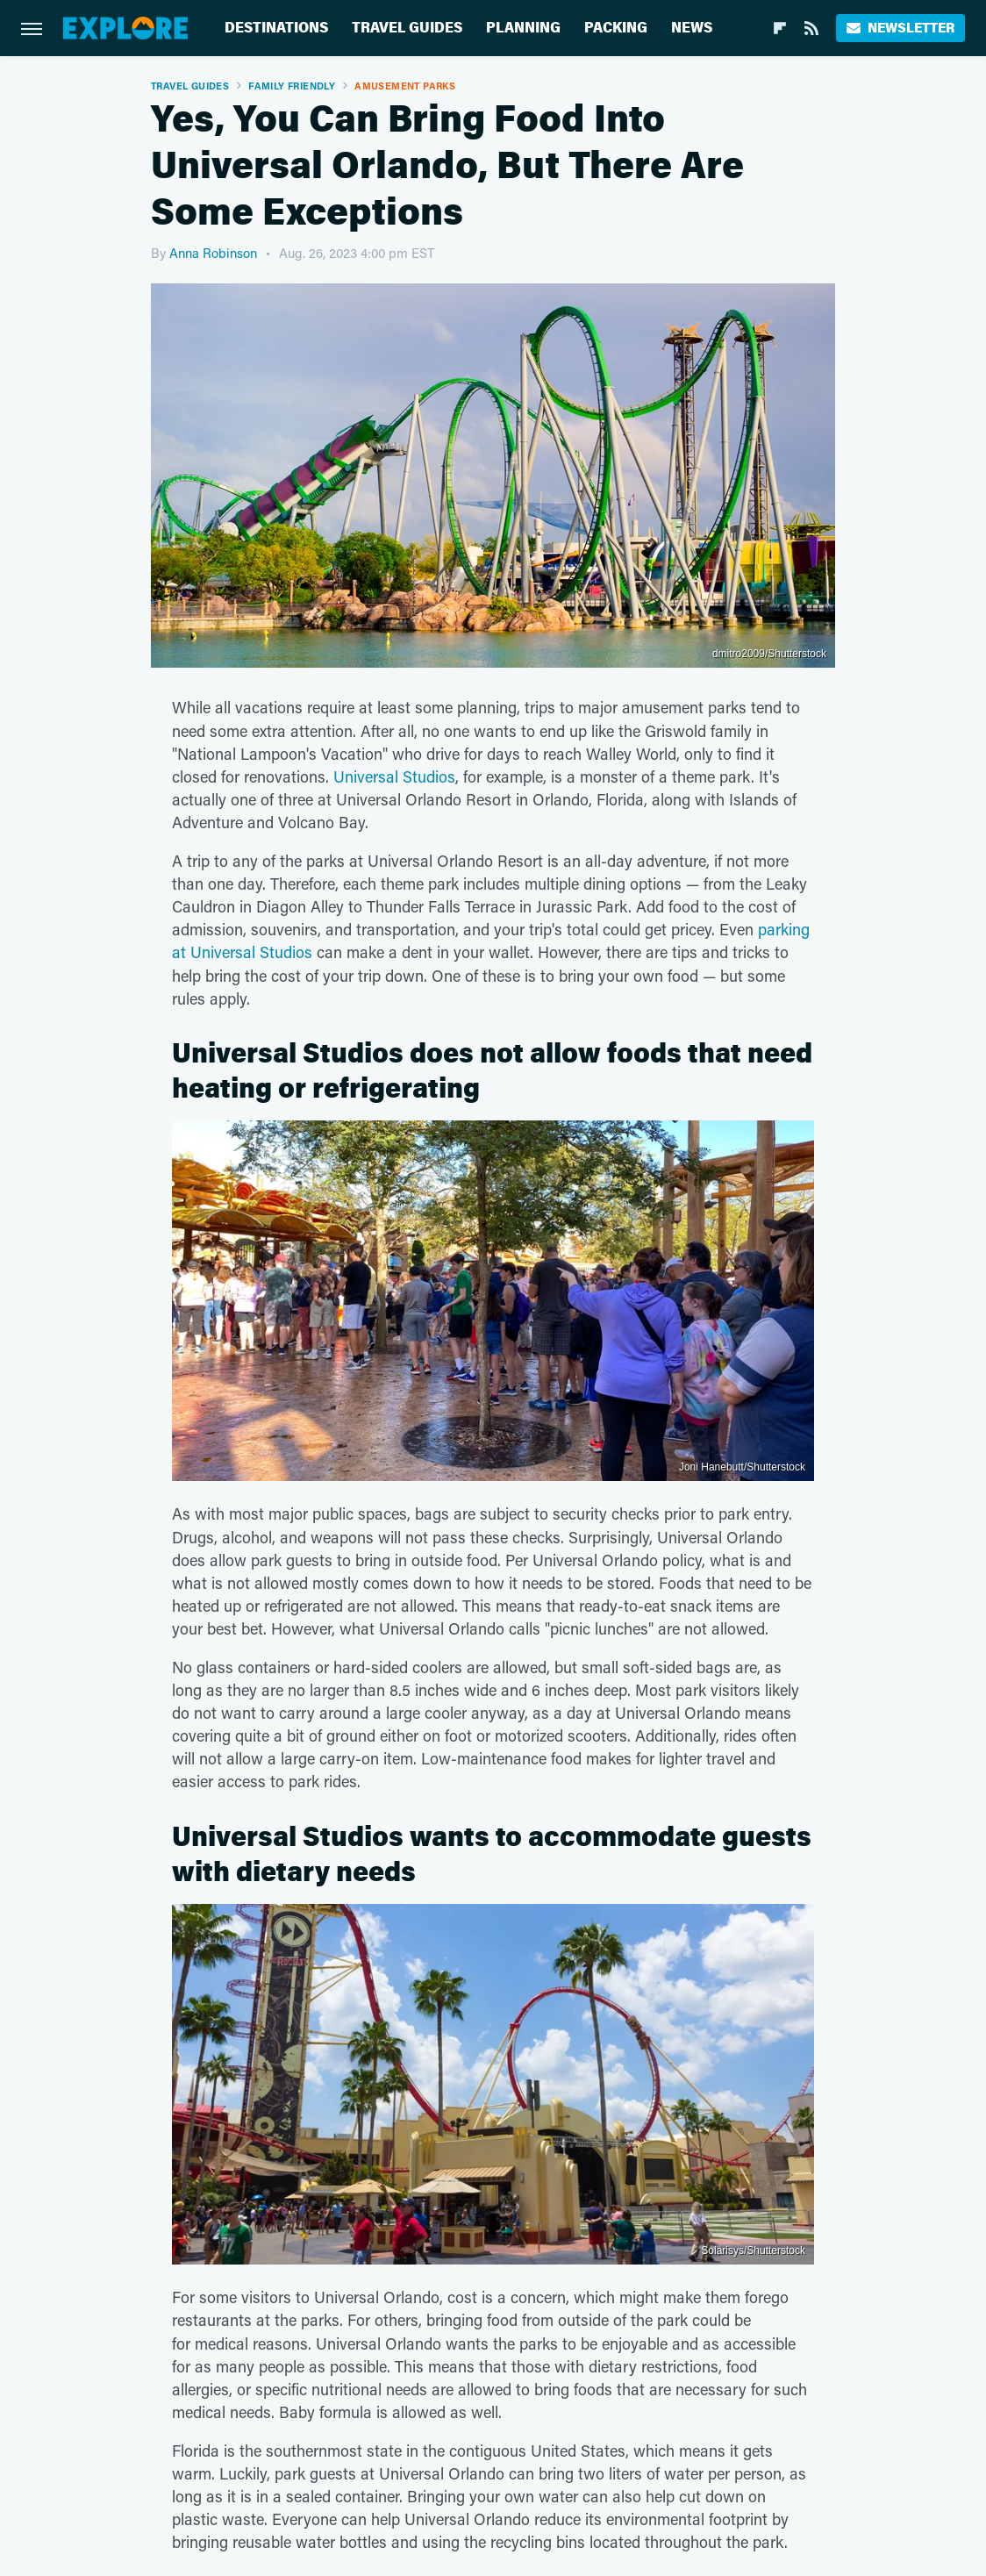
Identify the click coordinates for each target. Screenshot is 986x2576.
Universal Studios (394, 776)
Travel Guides (407, 27)
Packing (615, 27)
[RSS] (811, 28)
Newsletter (900, 27)
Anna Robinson (213, 252)
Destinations (276, 27)
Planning (523, 27)
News (691, 27)
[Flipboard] (780, 28)
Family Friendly (291, 85)
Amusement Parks (404, 85)
